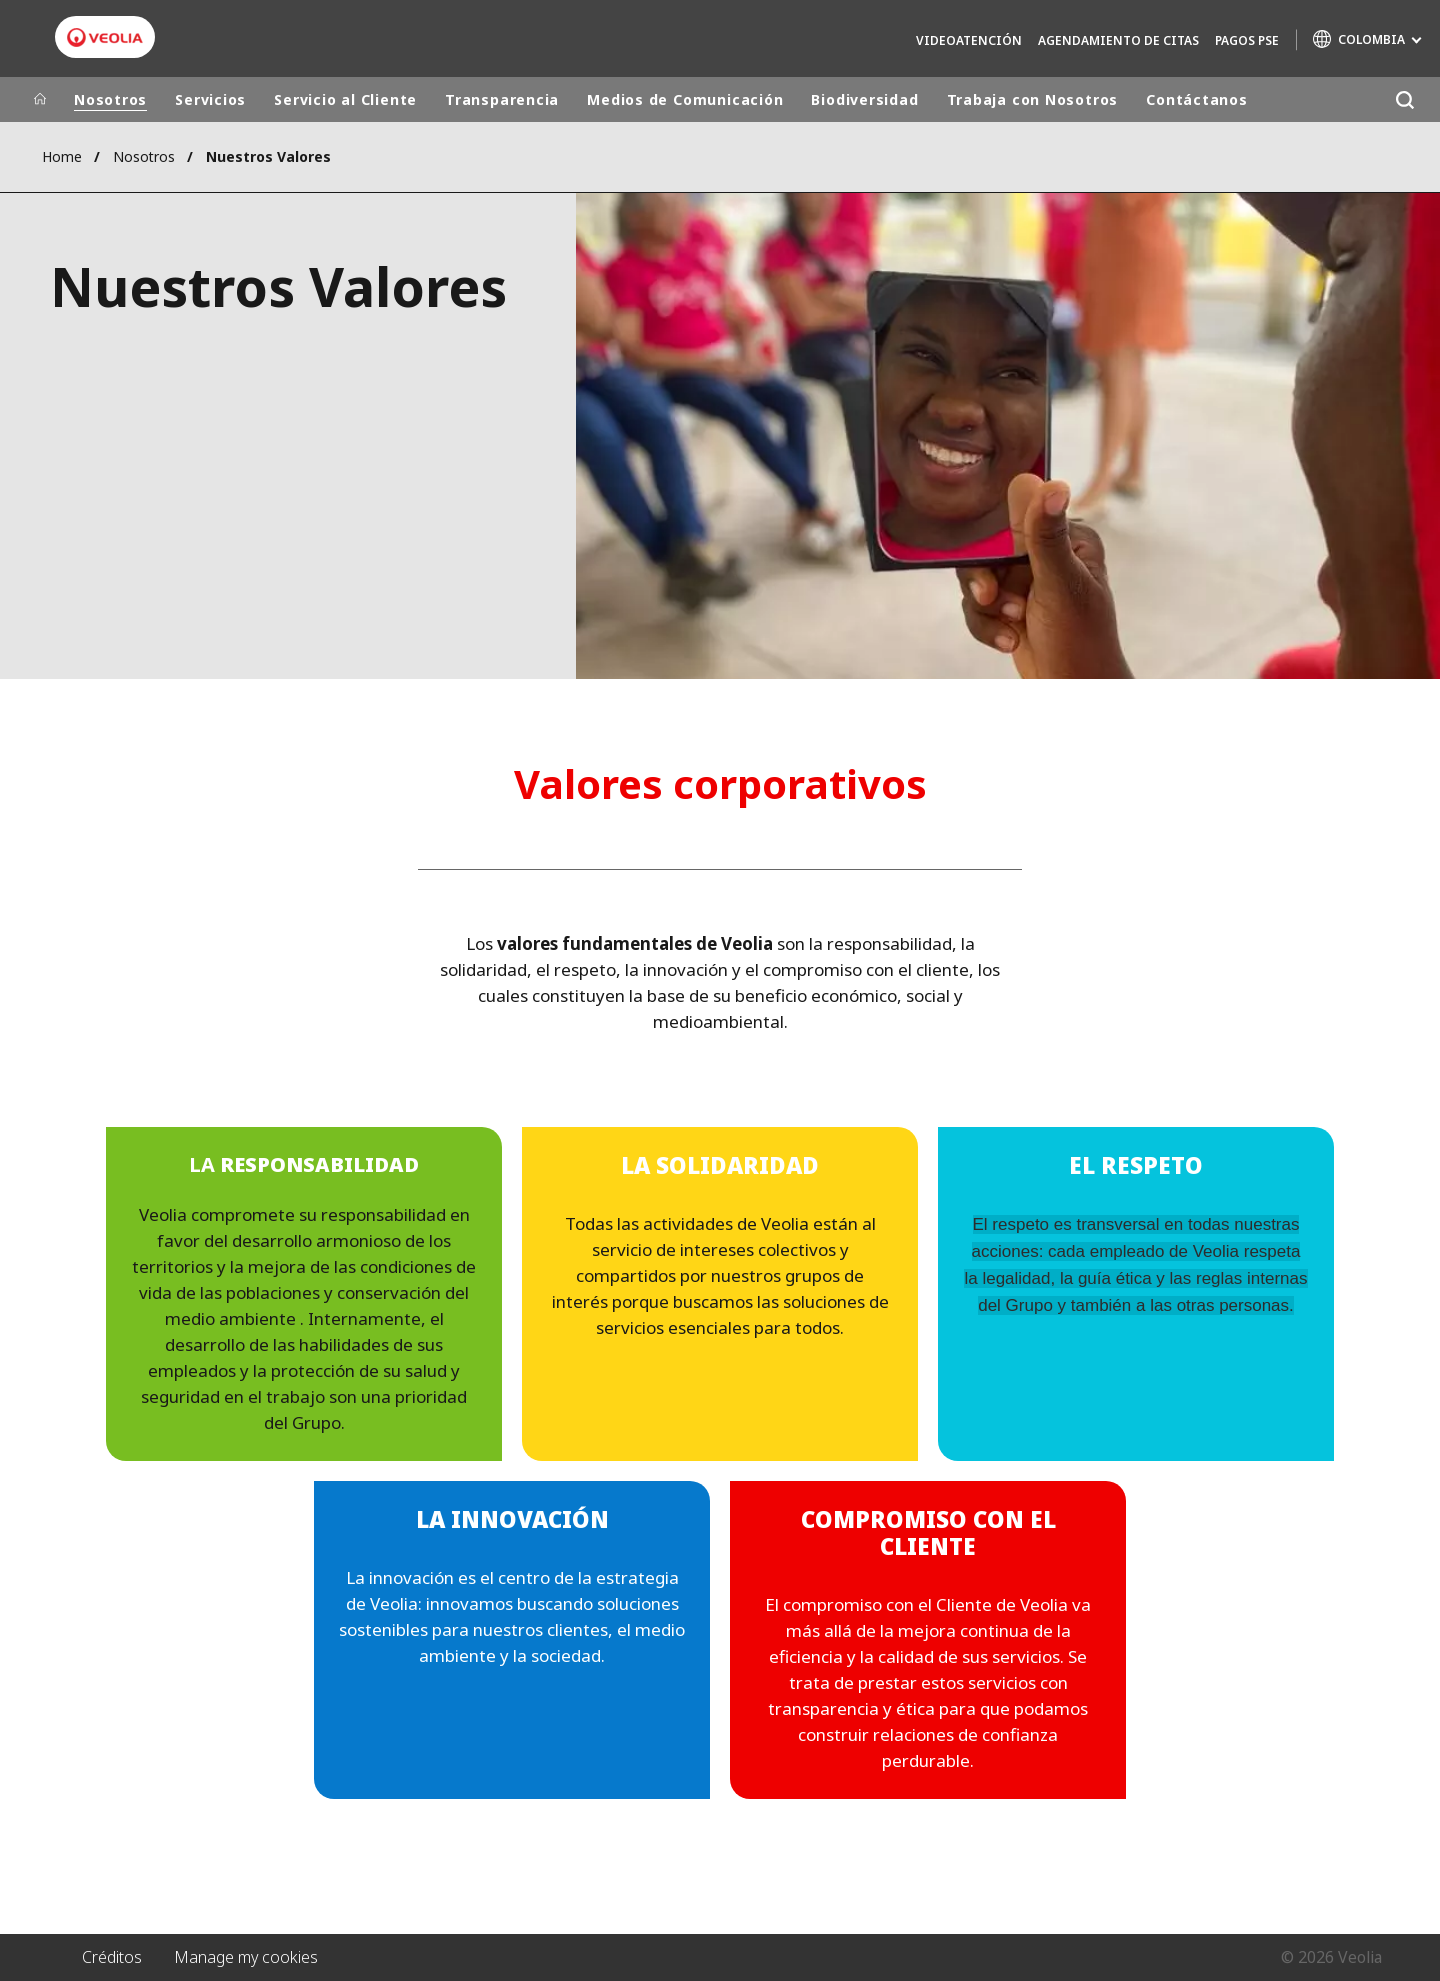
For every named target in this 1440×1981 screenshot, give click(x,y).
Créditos (112, 1957)
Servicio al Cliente (345, 99)
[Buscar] (1404, 99)
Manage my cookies (246, 1957)
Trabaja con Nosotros (1033, 99)
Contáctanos (1197, 99)
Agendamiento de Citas (1118, 40)
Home (62, 156)
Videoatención (969, 40)
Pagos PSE (1247, 40)
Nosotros (110, 99)
